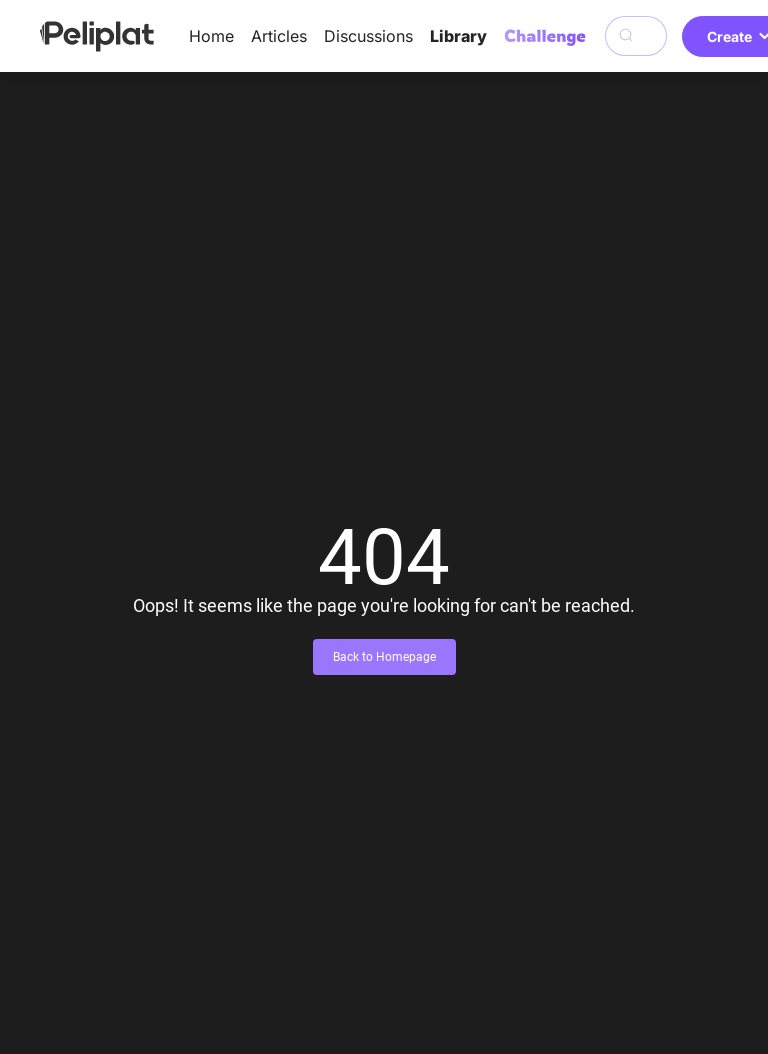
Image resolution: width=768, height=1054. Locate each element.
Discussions (368, 36)
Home (211, 36)
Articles (279, 36)
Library (458, 36)
